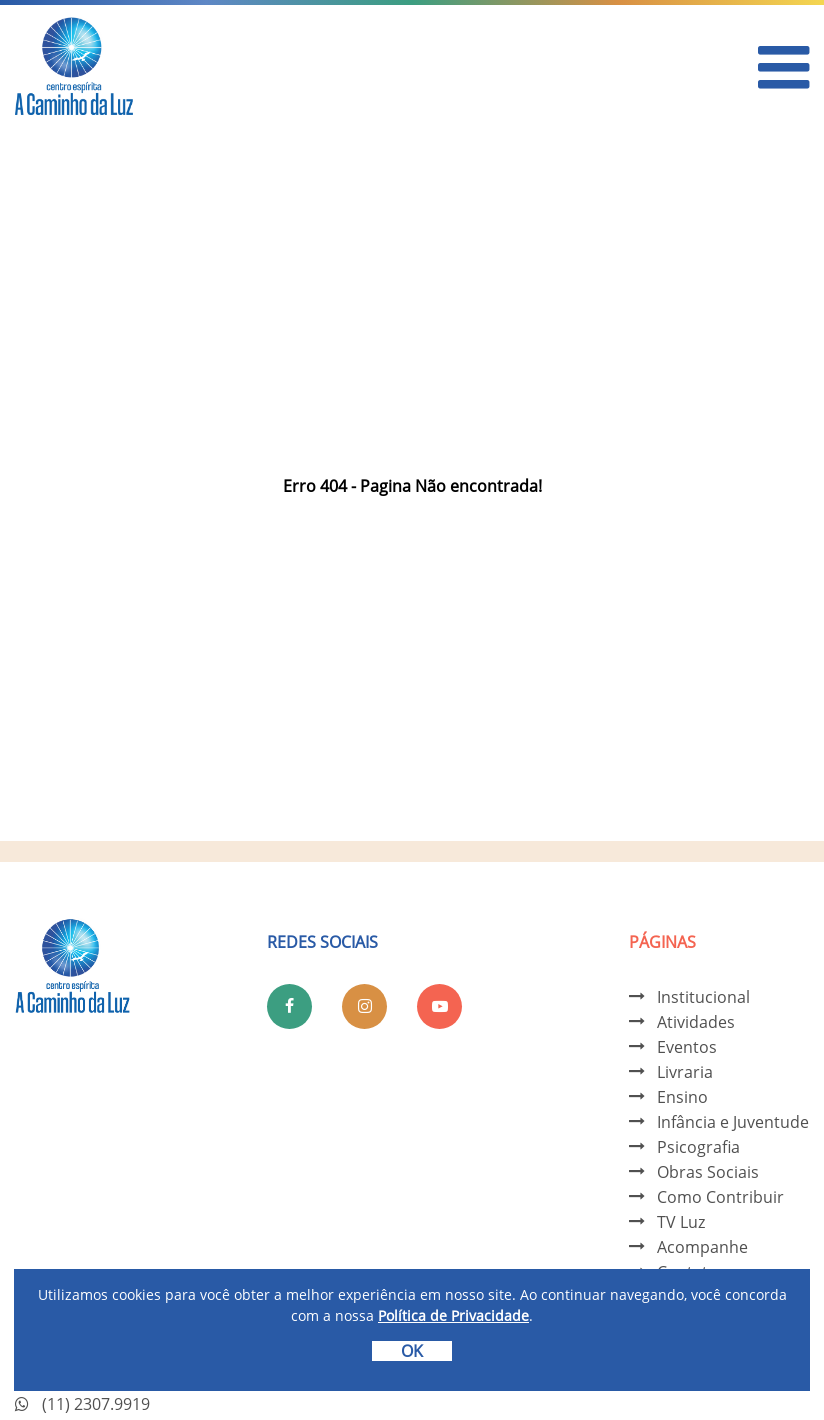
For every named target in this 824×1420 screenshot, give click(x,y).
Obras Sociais (708, 1172)
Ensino (682, 1097)
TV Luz (681, 1222)
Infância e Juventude (733, 1122)
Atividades (696, 1022)
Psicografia (698, 1147)
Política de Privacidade (453, 1315)
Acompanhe (702, 1247)
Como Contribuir (720, 1197)
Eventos (687, 1047)
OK (412, 1351)
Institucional (703, 997)
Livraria (685, 1072)
